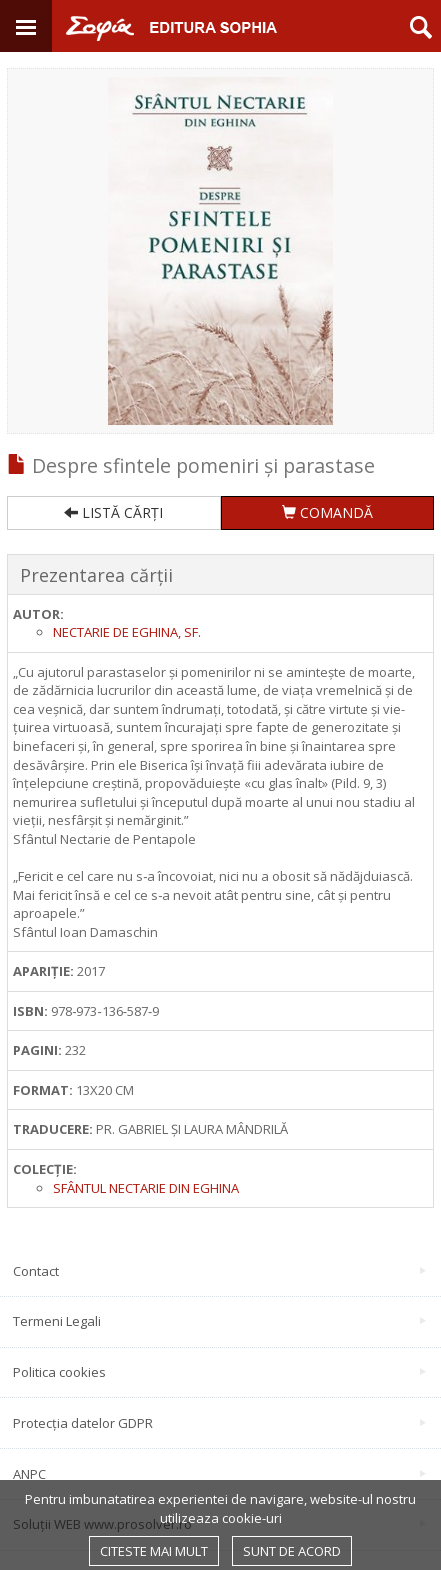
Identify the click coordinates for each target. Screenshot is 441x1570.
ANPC (219, 1474)
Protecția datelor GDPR (219, 1423)
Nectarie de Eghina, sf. (127, 632)
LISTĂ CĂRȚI (113, 512)
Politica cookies (219, 1372)
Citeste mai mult (154, 1551)
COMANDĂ (327, 512)
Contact (219, 1271)
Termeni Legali (219, 1321)
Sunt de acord (292, 1551)
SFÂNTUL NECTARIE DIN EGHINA (146, 1188)
